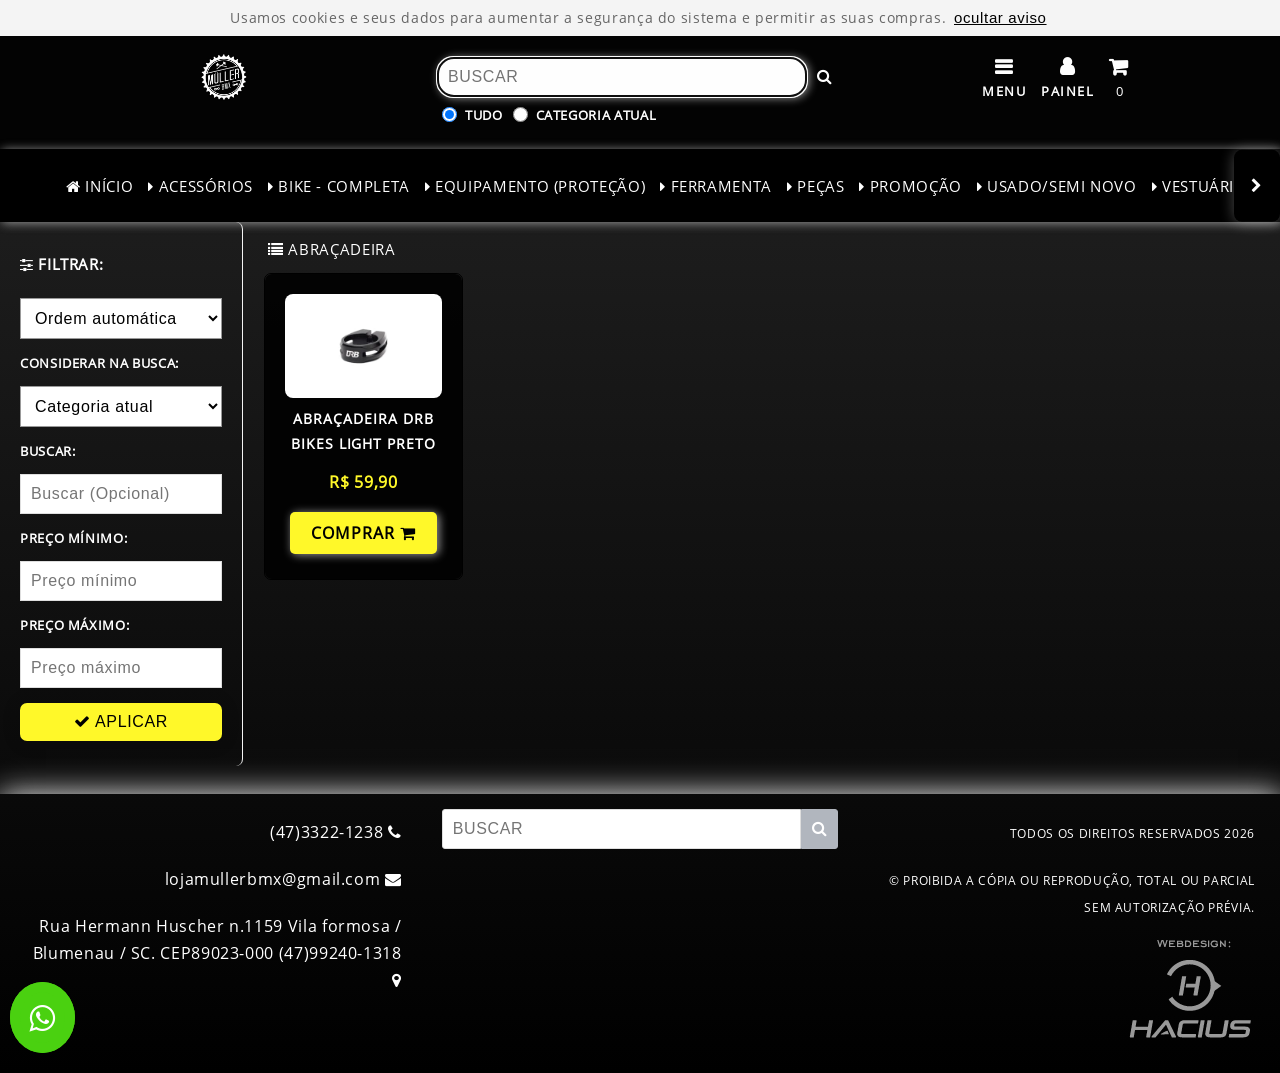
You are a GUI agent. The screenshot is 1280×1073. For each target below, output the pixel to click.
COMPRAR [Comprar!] (363, 533)
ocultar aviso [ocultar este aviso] (1000, 17)
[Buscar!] (825, 77)
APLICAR (121, 721)
